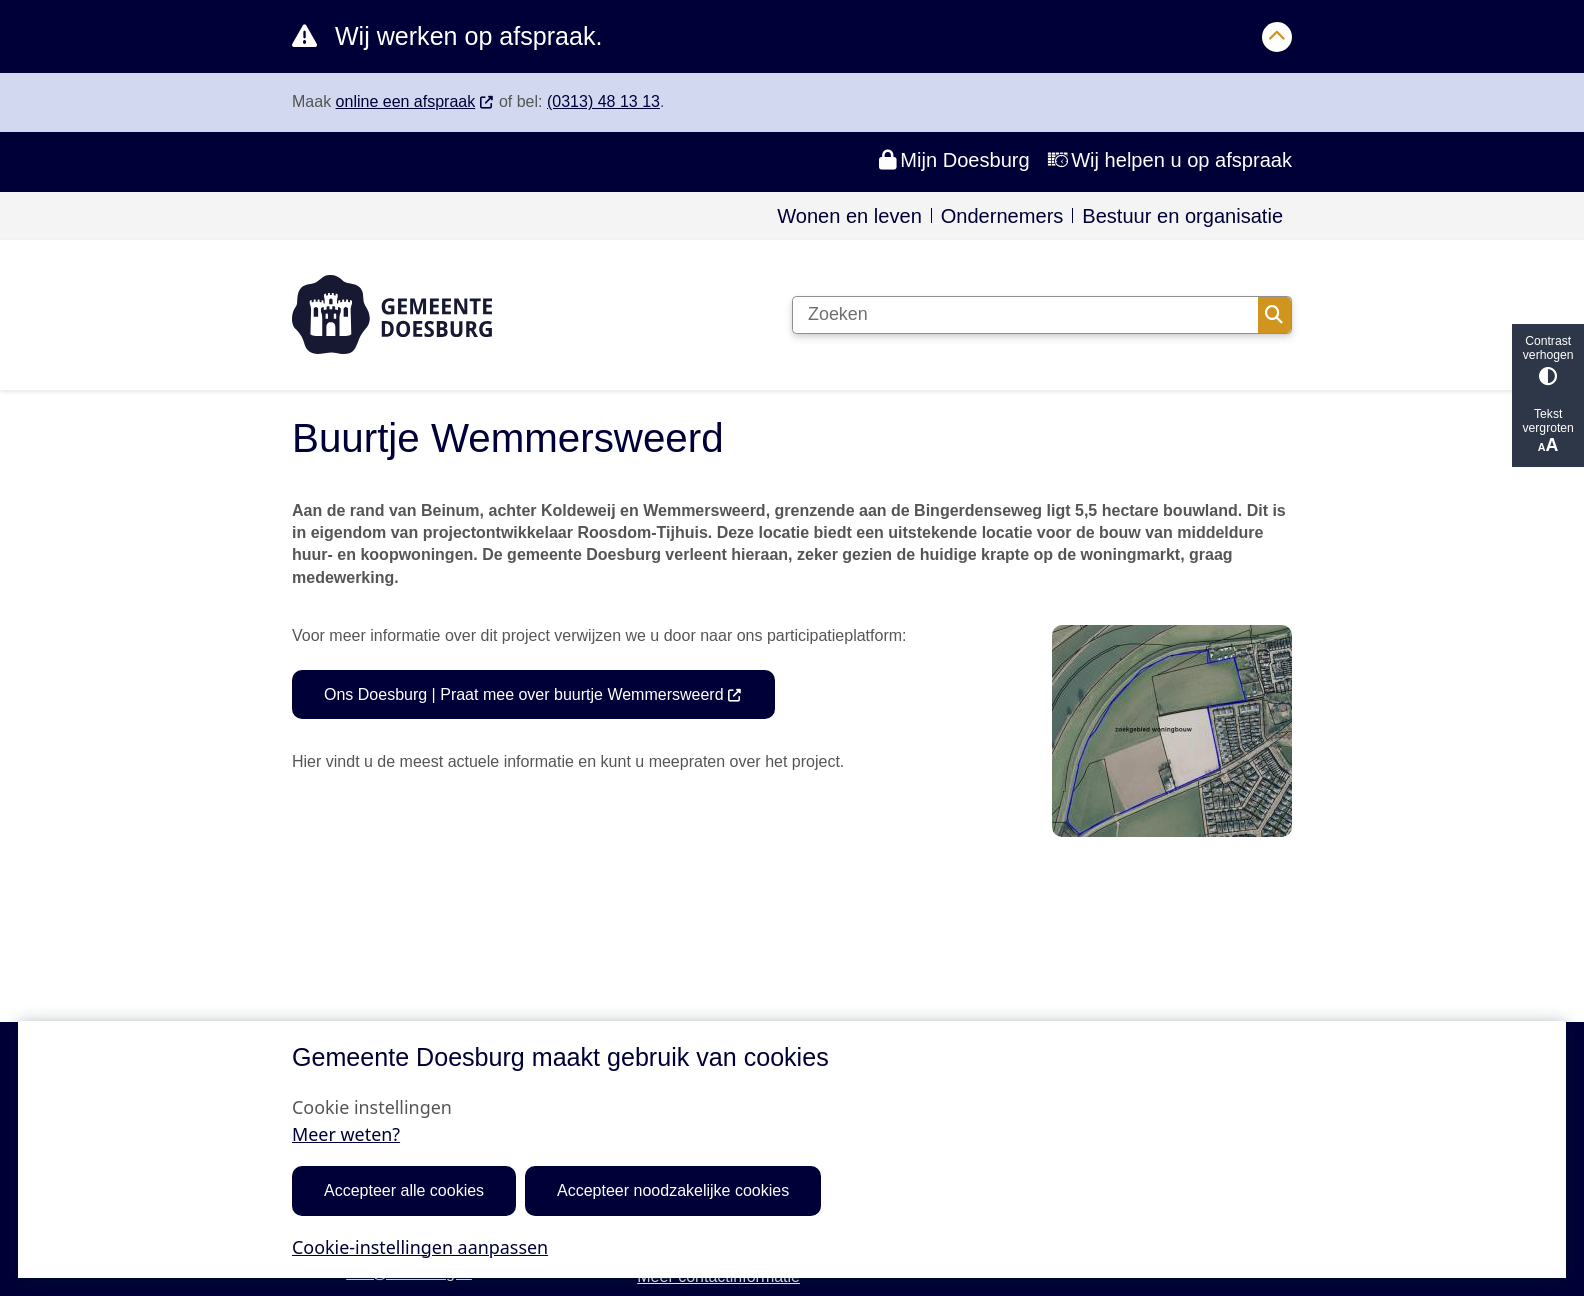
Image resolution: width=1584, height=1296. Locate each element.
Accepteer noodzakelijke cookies (673, 1190)
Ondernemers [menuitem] (1002, 216)
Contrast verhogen (1548, 359)
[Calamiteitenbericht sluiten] (1277, 37)
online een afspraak (415, 101)
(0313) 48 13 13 (603, 101)
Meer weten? (346, 1134)
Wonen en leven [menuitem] (849, 216)
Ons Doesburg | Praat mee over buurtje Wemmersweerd (533, 694)
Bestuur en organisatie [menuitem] (1182, 216)
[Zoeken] (1025, 315)
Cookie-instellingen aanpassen (420, 1246)
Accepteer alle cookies (404, 1190)
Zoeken (1274, 315)
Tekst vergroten (1548, 431)
